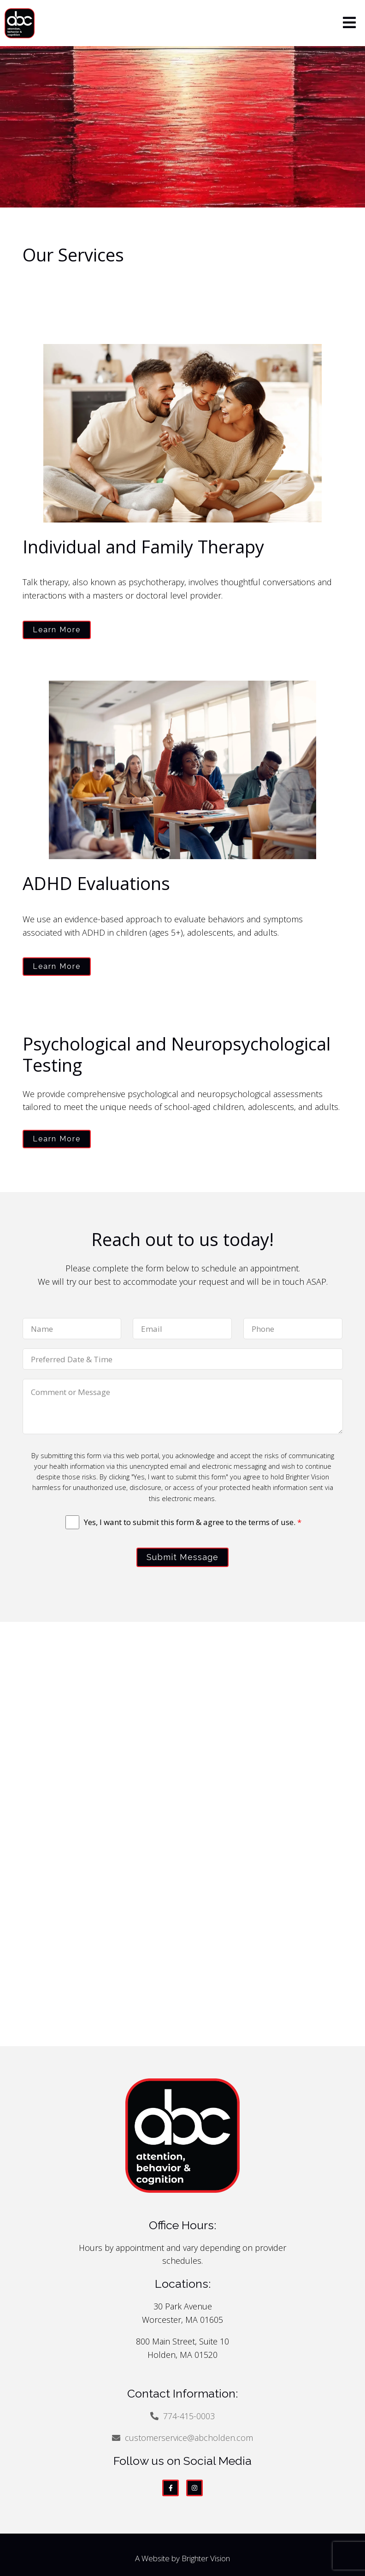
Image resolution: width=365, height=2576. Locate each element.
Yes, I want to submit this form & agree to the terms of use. (192, 1522)
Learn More (57, 629)
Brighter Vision (206, 2558)
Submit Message (182, 1557)
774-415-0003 (189, 2416)
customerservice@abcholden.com (189, 2437)
